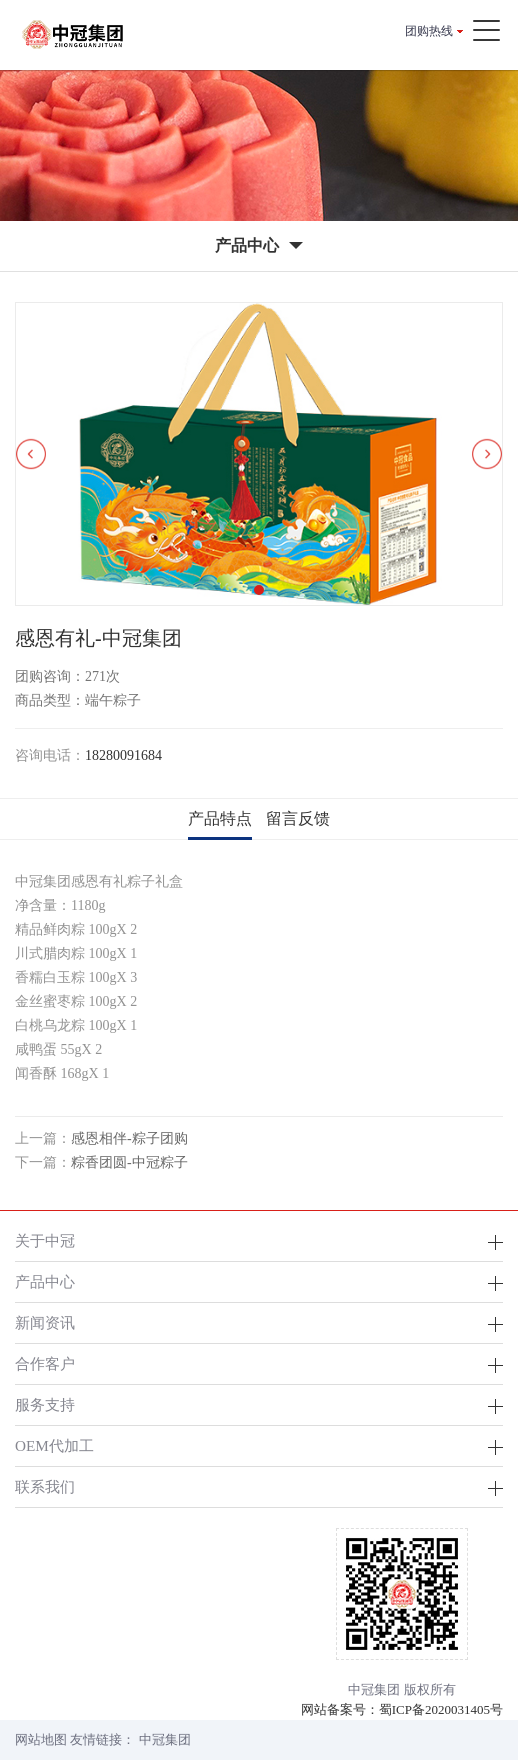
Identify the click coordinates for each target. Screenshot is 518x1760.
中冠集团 (165, 1739)
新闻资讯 (45, 1322)
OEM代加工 (54, 1445)
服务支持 (45, 1404)
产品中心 (45, 1281)
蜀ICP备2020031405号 (441, 1709)
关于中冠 (45, 1240)
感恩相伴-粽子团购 (129, 1138)
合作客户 (45, 1363)
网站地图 (41, 1739)
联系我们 (45, 1486)
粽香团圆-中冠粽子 (129, 1162)
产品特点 (220, 818)
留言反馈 (298, 818)
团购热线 (429, 31)
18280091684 (123, 755)
